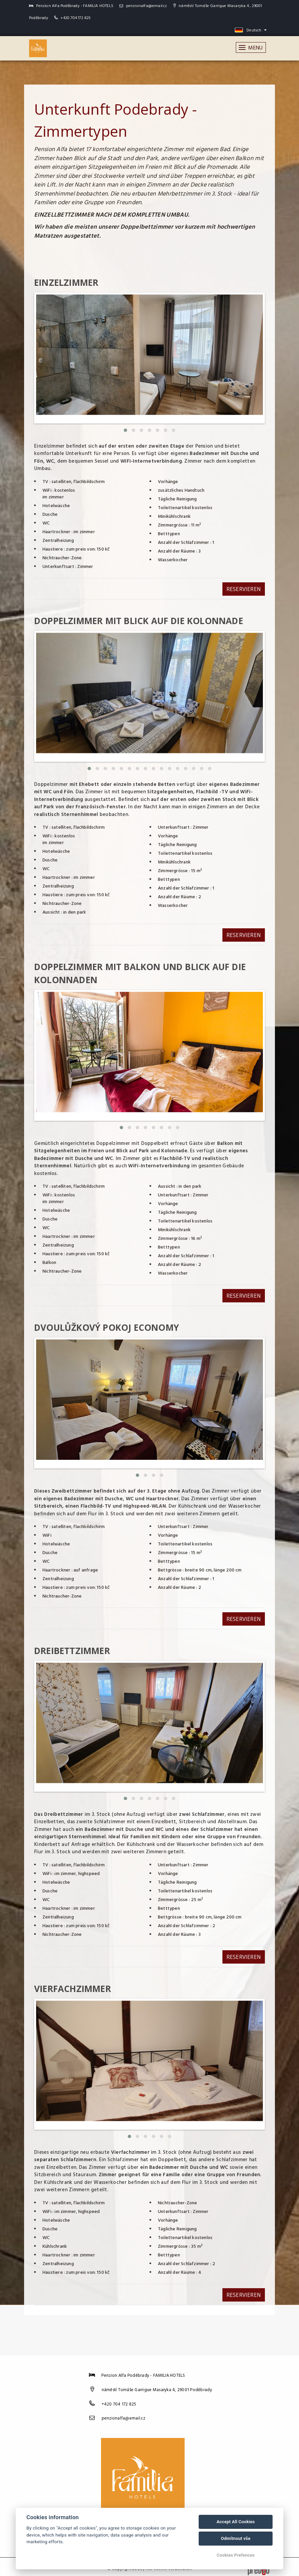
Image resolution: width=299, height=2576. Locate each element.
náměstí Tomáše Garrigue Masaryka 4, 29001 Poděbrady (157, 2385)
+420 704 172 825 (76, 18)
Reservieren (243, 588)
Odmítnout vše (235, 2538)
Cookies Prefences (236, 2555)
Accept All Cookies (235, 2521)
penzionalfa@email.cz (143, 6)
